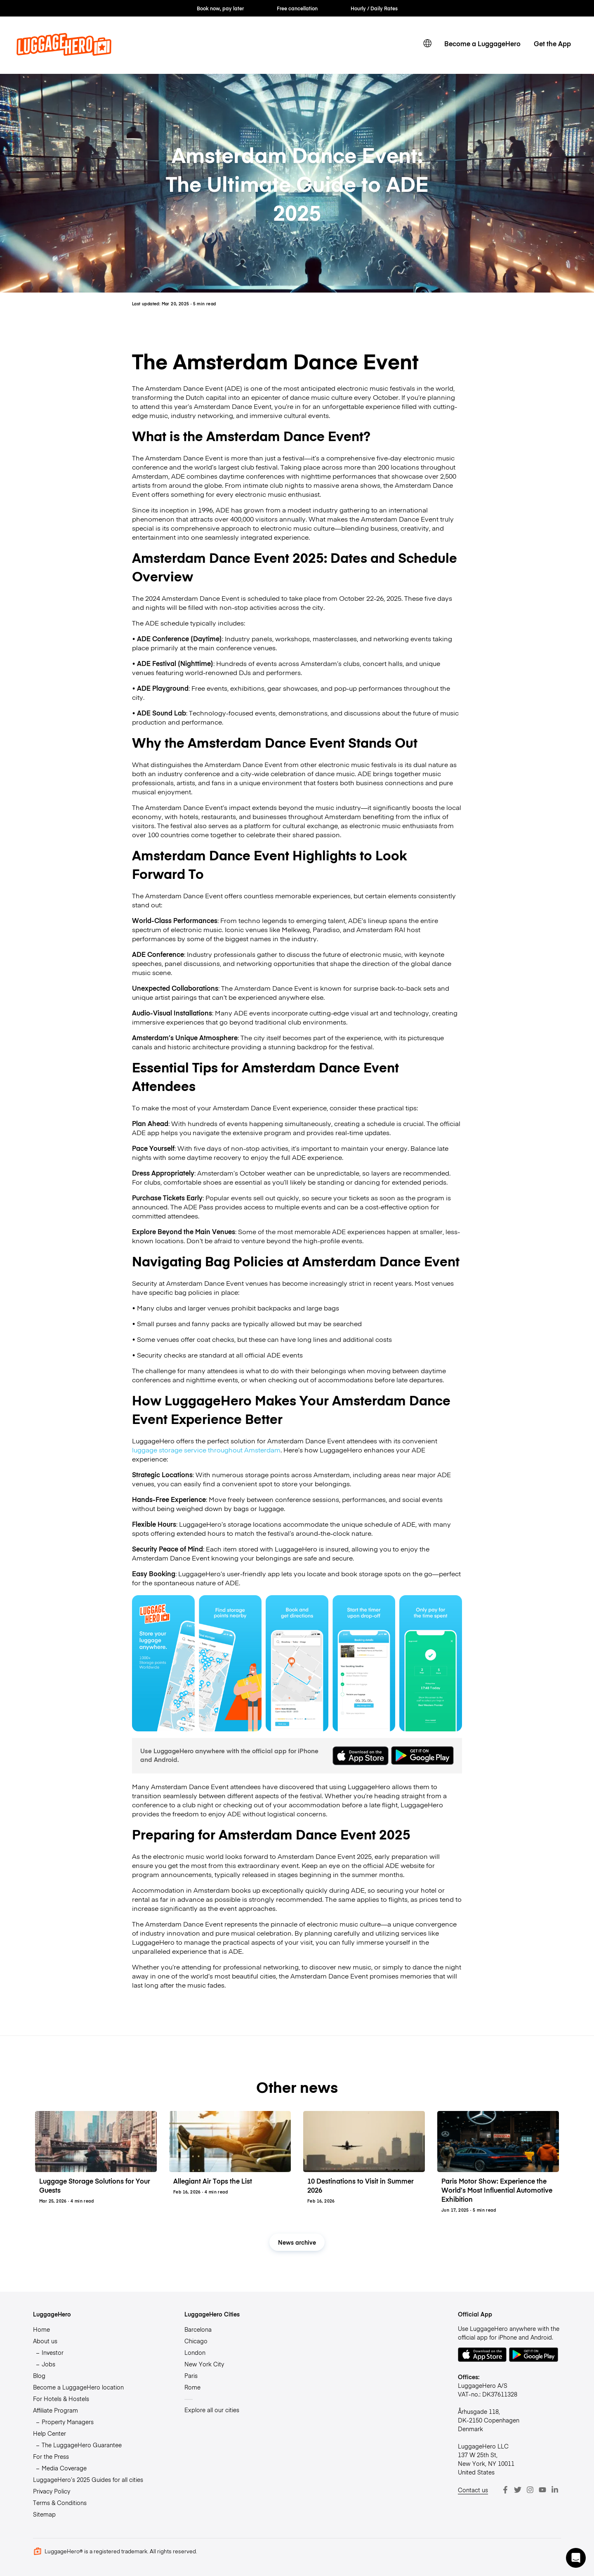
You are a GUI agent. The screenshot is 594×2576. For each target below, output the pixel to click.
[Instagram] (530, 2490)
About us (45, 2341)
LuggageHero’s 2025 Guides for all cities (88, 2479)
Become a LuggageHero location (78, 2387)
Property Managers (68, 2422)
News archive (297, 2242)
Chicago (195, 2341)
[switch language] (427, 43)
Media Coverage (64, 2468)
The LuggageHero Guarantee (82, 2445)
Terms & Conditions (60, 2502)
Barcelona (198, 2329)
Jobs (48, 2364)
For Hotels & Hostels (61, 2398)
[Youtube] (542, 2490)
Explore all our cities (211, 2410)
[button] (576, 2558)
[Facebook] (505, 2490)
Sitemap (44, 2514)
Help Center (49, 2433)
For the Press (51, 2456)
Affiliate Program (55, 2410)
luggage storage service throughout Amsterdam (206, 1449)
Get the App (552, 43)
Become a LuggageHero (482, 43)
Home (41, 2329)
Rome (192, 2387)
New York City (204, 2364)
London (194, 2352)
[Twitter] (518, 2490)
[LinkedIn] (555, 2490)
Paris (191, 2375)
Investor (53, 2352)
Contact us (473, 2490)
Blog (39, 2375)
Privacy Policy (51, 2491)
